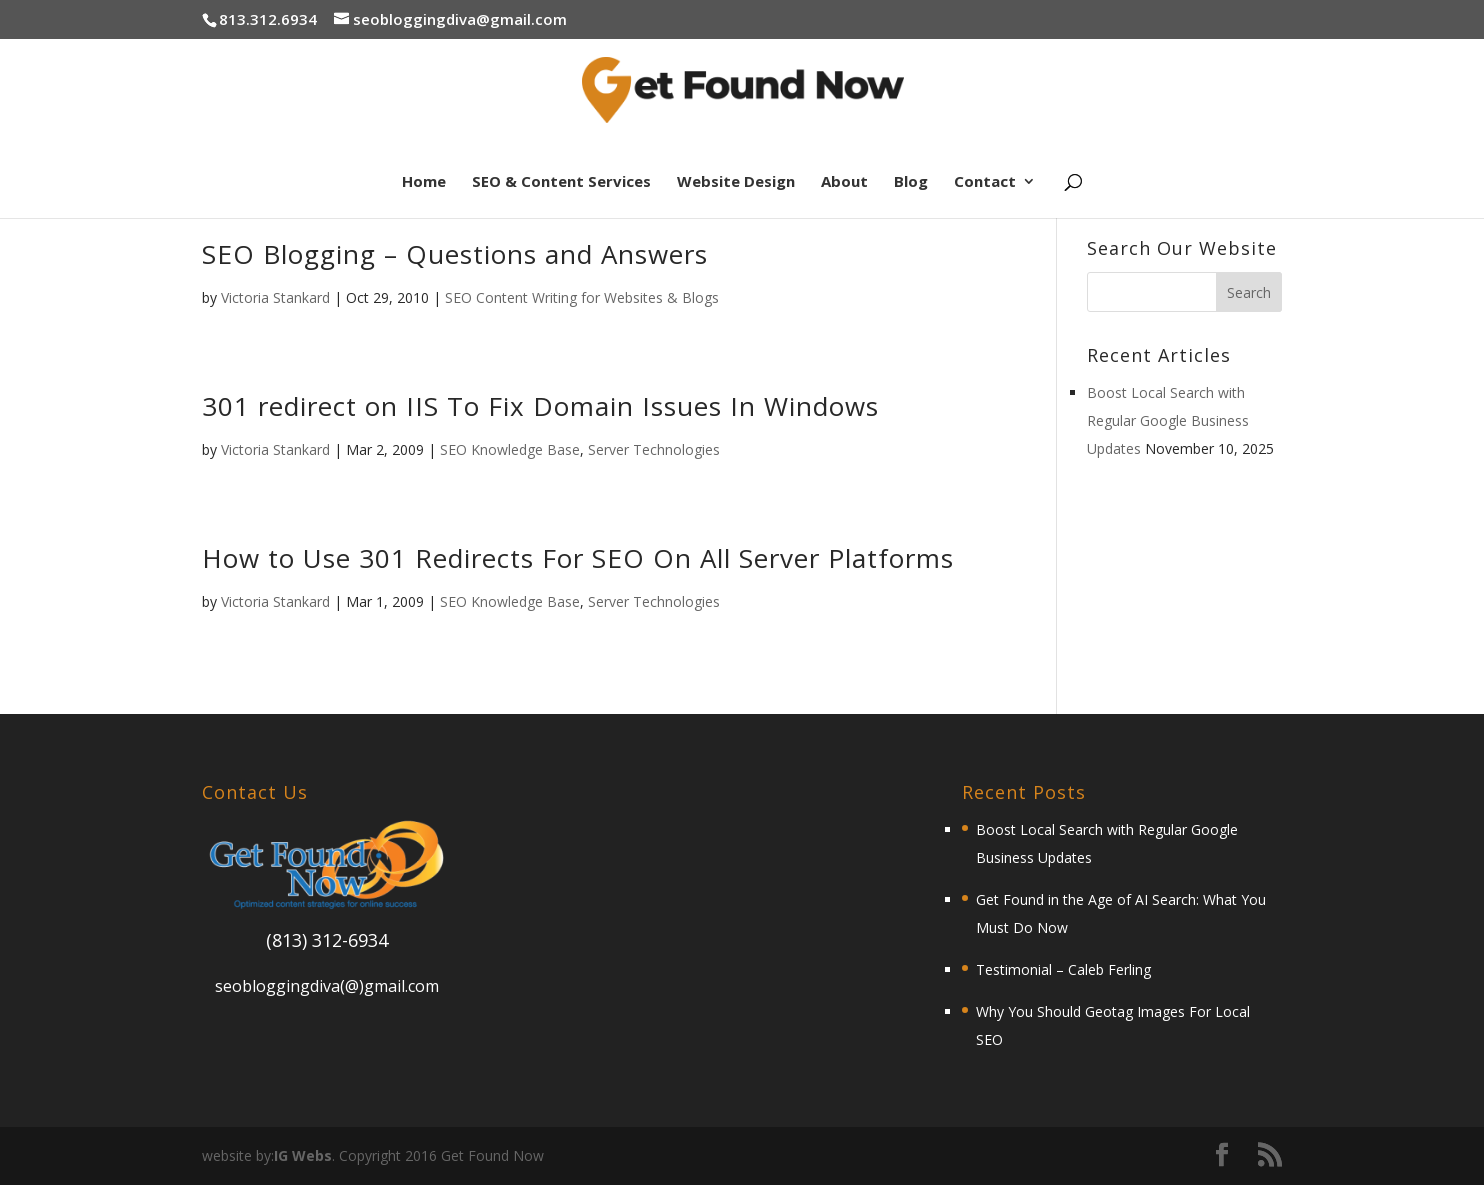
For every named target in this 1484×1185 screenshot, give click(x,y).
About (844, 182)
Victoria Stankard (275, 297)
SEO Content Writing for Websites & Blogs (582, 297)
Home (424, 182)
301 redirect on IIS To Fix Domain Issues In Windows (540, 406)
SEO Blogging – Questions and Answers (455, 254)
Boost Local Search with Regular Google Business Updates (1168, 420)
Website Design (736, 182)
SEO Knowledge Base (510, 449)
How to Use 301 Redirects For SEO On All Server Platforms (578, 558)
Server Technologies (654, 449)
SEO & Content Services (561, 182)
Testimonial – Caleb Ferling (1063, 969)
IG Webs (303, 1155)
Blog (911, 182)
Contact (985, 182)
